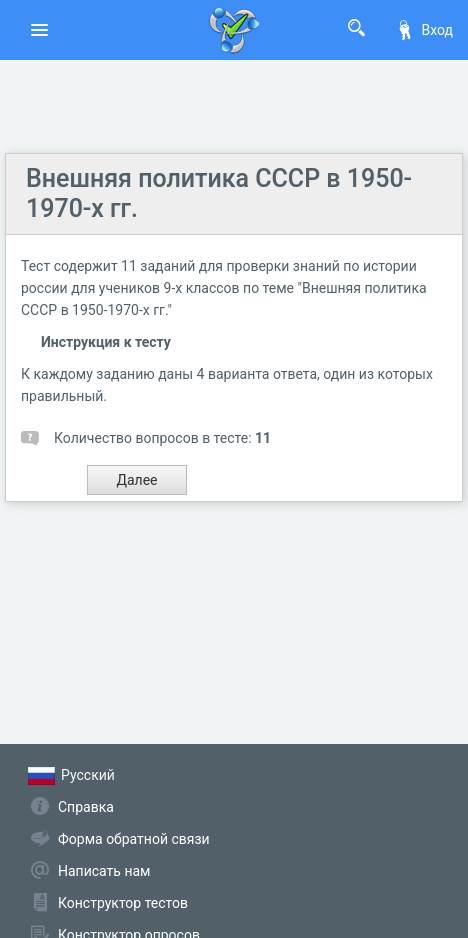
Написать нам (104, 871)
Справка (86, 807)
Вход (424, 30)
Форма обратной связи (134, 839)
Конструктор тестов (123, 903)
